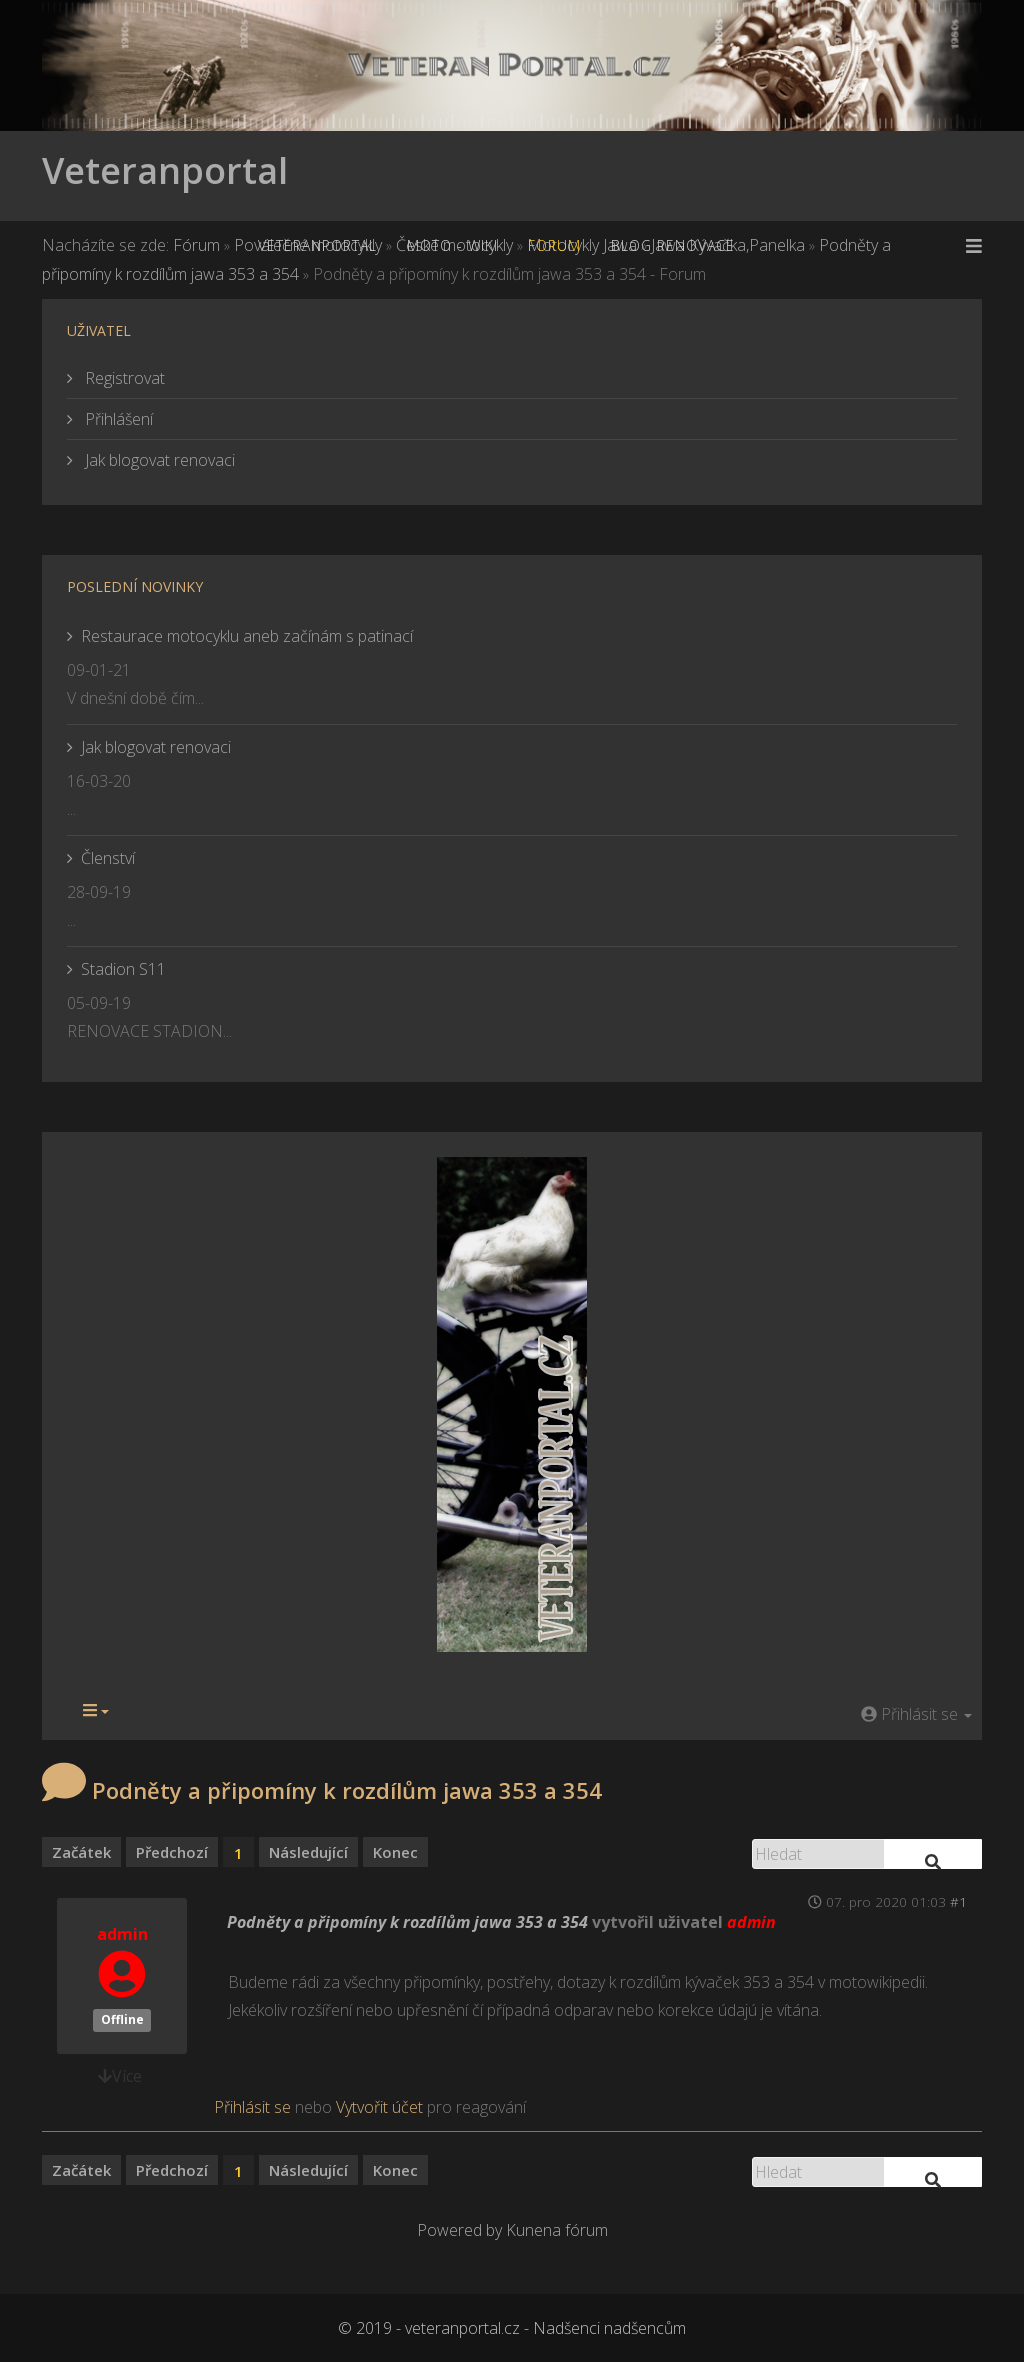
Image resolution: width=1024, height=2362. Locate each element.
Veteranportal (165, 170)
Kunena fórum (557, 2230)
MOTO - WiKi (452, 245)
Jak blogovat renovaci (158, 460)
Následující (308, 1852)
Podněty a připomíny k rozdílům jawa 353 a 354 (407, 1922)
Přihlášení (117, 419)
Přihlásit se (252, 2107)
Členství (108, 858)
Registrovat (123, 378)
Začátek (81, 1852)
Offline (122, 2019)
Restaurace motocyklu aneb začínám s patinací (247, 636)
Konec (395, 1852)
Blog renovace (673, 245)
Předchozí (172, 1852)
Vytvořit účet (379, 2107)
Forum (554, 245)
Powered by (459, 2230)
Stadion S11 (123, 969)
